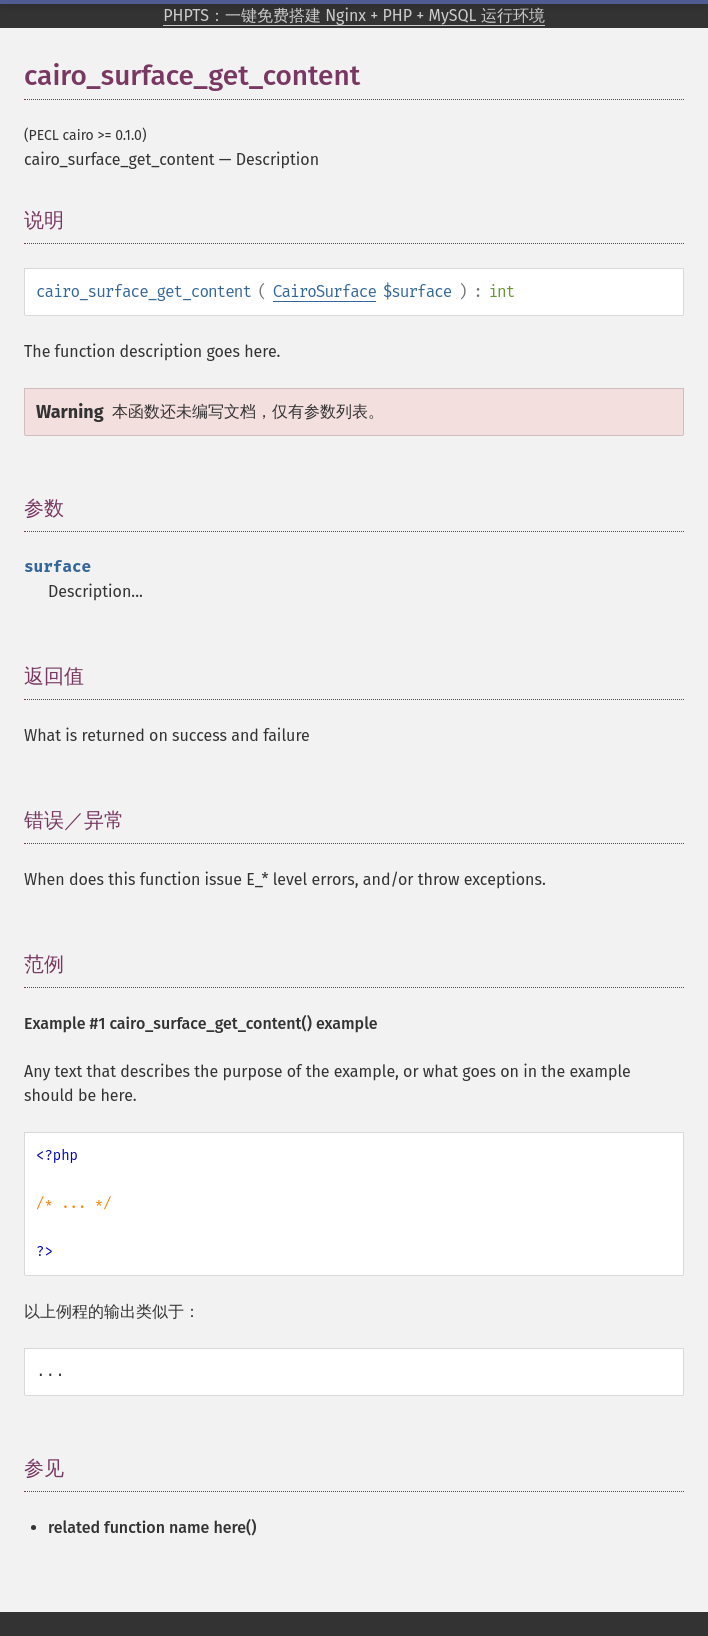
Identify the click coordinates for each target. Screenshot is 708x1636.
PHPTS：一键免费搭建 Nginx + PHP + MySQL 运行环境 (354, 15)
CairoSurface (324, 291)
